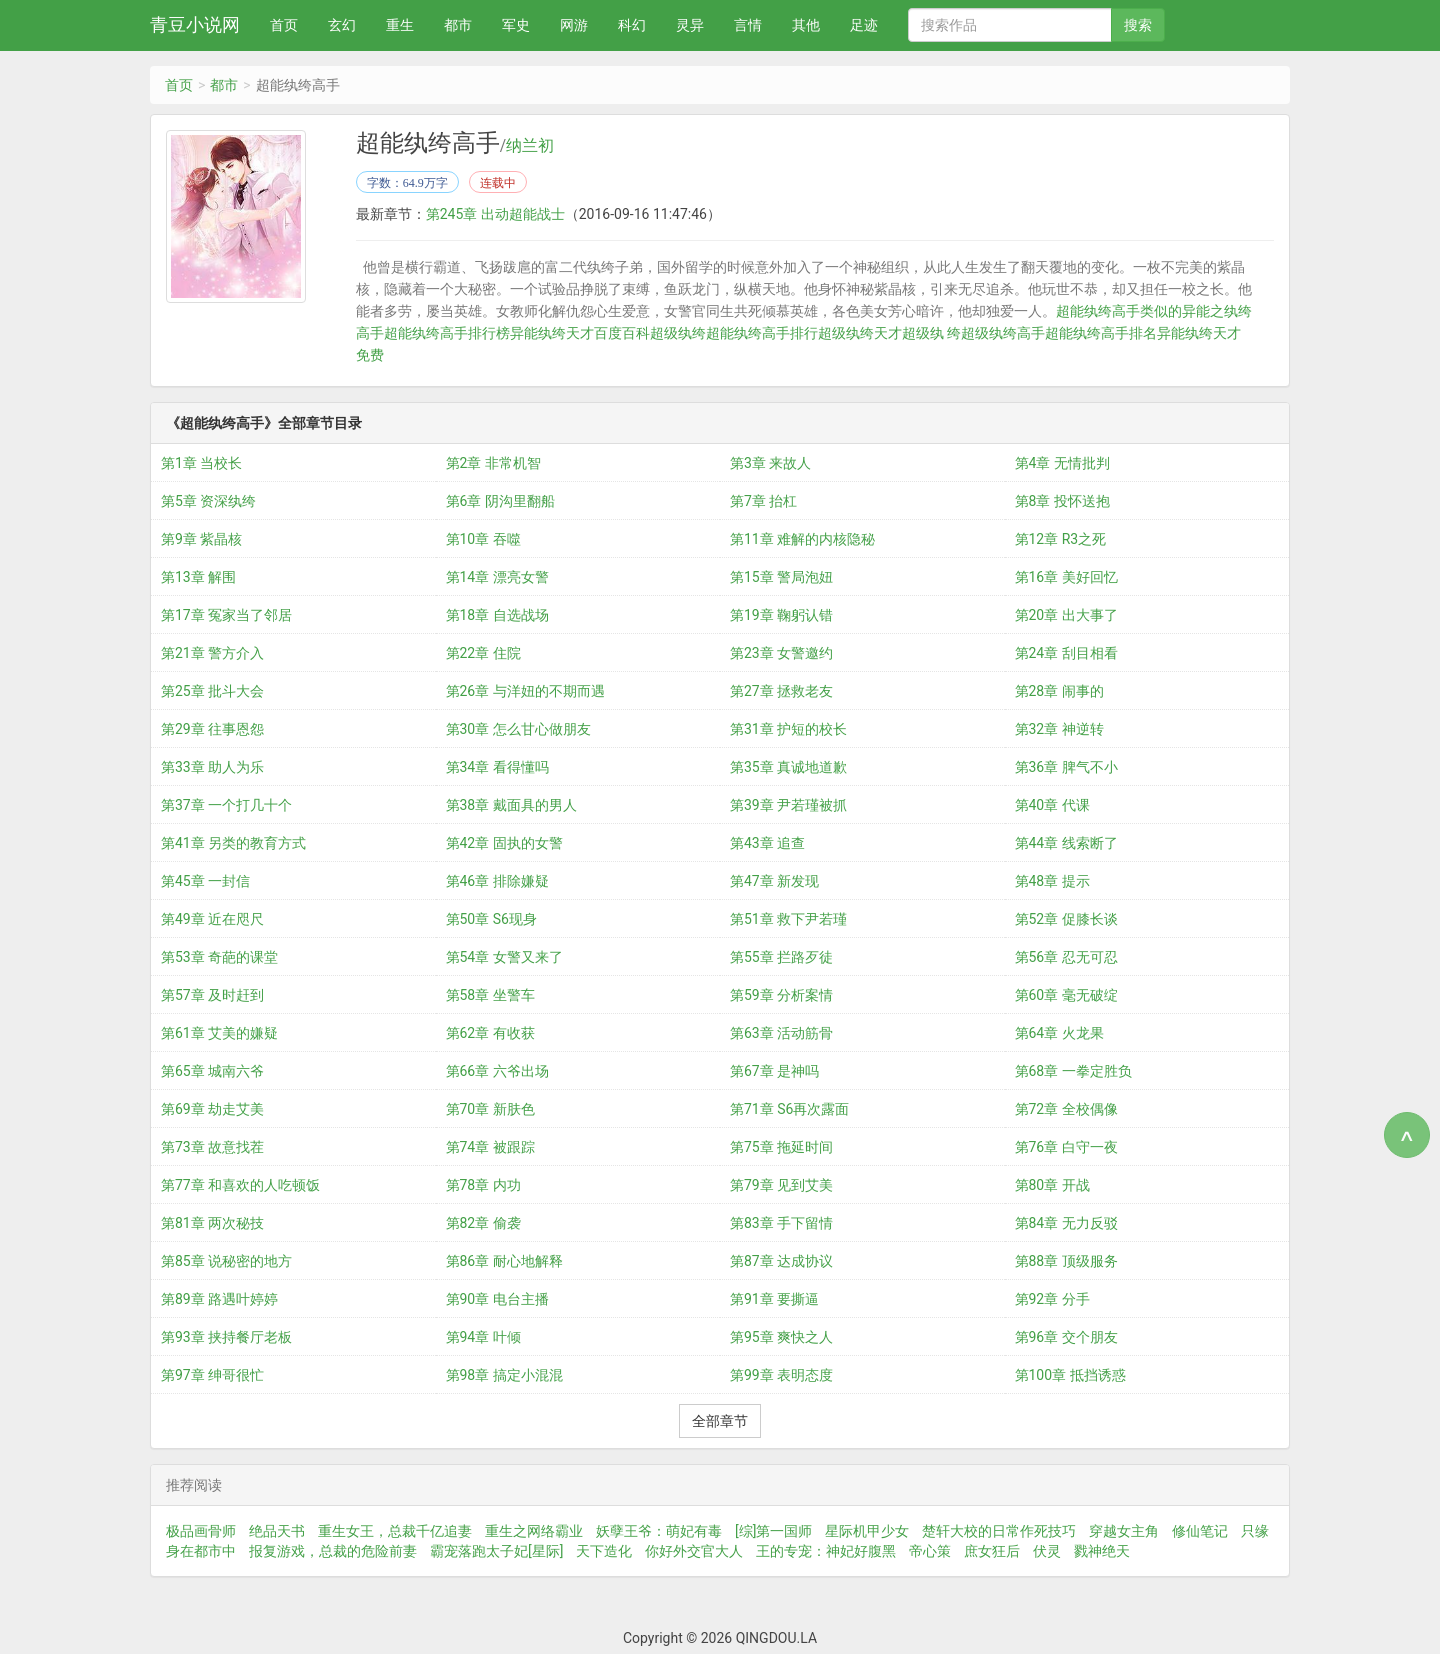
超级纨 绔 (931, 333)
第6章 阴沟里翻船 (500, 501)
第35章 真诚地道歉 (788, 767)
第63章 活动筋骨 (781, 1033)
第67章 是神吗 (774, 1071)
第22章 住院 (483, 653)
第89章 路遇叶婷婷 (219, 1299)
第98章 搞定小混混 (504, 1375)
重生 (400, 25)
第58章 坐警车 (490, 995)
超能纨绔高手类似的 (1119, 311)
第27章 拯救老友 (781, 691)
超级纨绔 (678, 333)
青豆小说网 (195, 24)
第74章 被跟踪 (490, 1147)
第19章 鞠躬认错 (781, 615)
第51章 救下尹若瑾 (788, 919)
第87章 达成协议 (781, 1261)
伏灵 (1047, 1551)
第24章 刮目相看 (1066, 653)
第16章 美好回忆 (1066, 577)
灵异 (690, 25)
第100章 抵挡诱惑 (1070, 1375)
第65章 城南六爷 (212, 1071)
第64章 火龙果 (1059, 1033)
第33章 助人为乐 (212, 767)
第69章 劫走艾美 (212, 1109)
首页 (284, 25)
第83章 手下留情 (781, 1223)
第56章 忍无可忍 (1066, 957)
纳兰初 (530, 146)
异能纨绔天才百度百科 (580, 333)
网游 (574, 25)
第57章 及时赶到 (212, 995)
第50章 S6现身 (491, 919)
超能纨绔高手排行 (762, 333)
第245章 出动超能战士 (495, 214)
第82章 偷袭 (483, 1223)
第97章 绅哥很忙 (212, 1375)
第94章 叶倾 (483, 1337)
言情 (748, 25)
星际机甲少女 (867, 1531)
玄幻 (342, 25)
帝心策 (930, 1551)
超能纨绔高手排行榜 (447, 333)
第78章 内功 (483, 1185)
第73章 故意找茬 (212, 1147)
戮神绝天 (1102, 1551)
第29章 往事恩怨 (212, 729)
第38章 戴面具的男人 (511, 805)
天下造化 (604, 1551)
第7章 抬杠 (763, 501)
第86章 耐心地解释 (504, 1261)
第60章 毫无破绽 (1066, 995)
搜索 (1138, 25)
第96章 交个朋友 (1066, 1337)
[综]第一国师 (773, 1531)
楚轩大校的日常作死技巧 (999, 1531)
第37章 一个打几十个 (226, 805)
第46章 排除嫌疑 (497, 881)
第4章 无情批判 (1062, 463)
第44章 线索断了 (1066, 843)
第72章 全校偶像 (1066, 1109)
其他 (806, 25)
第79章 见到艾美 (781, 1185)
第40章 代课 (1052, 805)
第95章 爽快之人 (781, 1337)
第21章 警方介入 (212, 653)
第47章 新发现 (774, 881)
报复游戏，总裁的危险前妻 (333, 1551)
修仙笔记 (1200, 1531)
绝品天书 (277, 1531)
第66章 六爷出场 (497, 1071)
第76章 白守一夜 (1066, 1147)
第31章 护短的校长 (788, 729)
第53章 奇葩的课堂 (219, 957)
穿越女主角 (1124, 1531)
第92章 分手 (1052, 1299)
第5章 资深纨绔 (208, 501)
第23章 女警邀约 (781, 653)
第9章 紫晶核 (201, 539)
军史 (516, 25)
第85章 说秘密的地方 (226, 1261)
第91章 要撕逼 (774, 1299)
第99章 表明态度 (781, 1375)
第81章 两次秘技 (212, 1223)
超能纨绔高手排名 (1101, 333)
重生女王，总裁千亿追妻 (395, 1531)
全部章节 (720, 1421)
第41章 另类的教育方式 (233, 843)
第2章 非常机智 (493, 463)
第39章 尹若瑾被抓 (788, 805)
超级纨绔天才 (860, 333)
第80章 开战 (1052, 1185)
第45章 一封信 (205, 881)
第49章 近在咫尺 (212, 919)
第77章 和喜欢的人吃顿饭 (240, 1185)
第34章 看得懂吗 (497, 767)
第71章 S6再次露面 (789, 1109)
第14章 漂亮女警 (497, 577)
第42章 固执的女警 (504, 843)
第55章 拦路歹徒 (781, 957)
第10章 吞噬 (483, 539)
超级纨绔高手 (1003, 333)
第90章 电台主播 (497, 1299)
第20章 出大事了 (1066, 615)
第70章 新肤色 (490, 1109)
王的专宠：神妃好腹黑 (826, 1551)
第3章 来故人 (770, 463)
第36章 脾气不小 (1066, 767)
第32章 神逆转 (1059, 729)
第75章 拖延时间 (781, 1147)
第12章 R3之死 (1061, 539)
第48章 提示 (1052, 881)
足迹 (864, 25)
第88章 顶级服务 (1066, 1261)
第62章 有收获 (490, 1033)
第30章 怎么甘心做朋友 (518, 729)
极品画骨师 (201, 1531)
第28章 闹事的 (1059, 691)
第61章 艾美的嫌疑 (219, 1033)
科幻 (632, 25)
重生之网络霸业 (534, 1531)
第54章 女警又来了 (504, 957)
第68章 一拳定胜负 (1073, 1071)
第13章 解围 (198, 577)
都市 (458, 25)
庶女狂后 (992, 1551)
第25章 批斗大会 (212, 691)
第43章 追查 (767, 843)
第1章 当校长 (201, 463)
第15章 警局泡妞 (781, 577)
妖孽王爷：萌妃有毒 (659, 1531)
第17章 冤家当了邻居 (226, 615)
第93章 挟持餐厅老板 (226, 1337)
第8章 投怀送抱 (1062, 501)
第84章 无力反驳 (1066, 1223)
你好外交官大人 (694, 1551)
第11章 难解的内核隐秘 (802, 539)
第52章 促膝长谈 (1066, 919)
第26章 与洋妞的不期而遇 (525, 691)
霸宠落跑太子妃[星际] (496, 1551)
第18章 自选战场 (497, 615)
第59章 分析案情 (781, 995)
